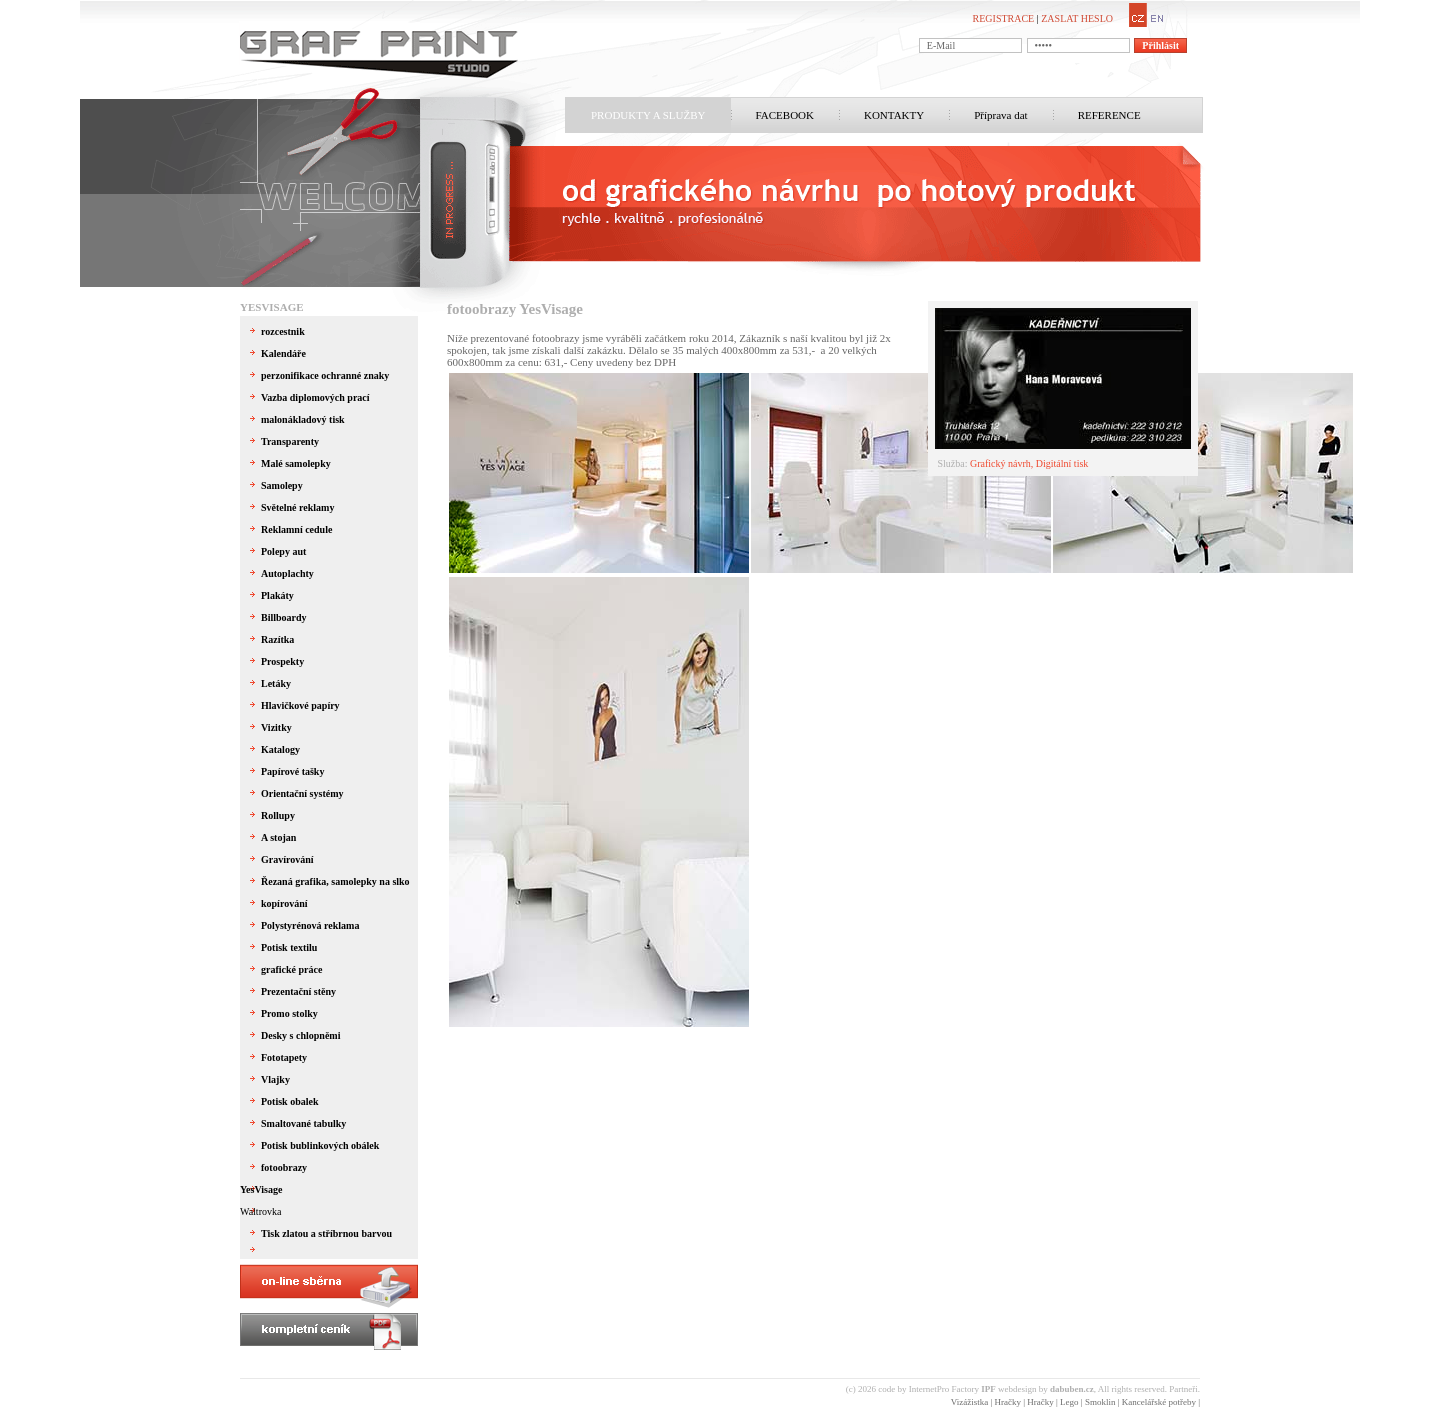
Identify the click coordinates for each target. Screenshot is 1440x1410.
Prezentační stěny (298, 991)
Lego (1069, 1402)
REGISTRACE (1004, 18)
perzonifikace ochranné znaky (325, 375)
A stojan (278, 837)
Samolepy (282, 485)
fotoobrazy (284, 1167)
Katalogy (280, 749)
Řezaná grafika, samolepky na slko (335, 881)
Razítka (277, 639)
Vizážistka (969, 1402)
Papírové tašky (292, 771)
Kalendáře (283, 353)
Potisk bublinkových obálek (320, 1145)
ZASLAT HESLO (1077, 18)
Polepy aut (283, 551)
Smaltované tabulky (303, 1123)
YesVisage (272, 307)
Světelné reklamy (297, 507)
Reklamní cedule (296, 529)
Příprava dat (1000, 115)
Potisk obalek (290, 1101)
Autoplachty (287, 573)
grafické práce (291, 969)
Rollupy (278, 815)
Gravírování (287, 859)
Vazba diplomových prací (315, 397)
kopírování (284, 903)
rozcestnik (283, 331)
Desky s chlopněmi (300, 1035)
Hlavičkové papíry (300, 705)
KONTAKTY (894, 115)
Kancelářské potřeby (1159, 1402)
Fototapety (284, 1057)
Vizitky (276, 727)
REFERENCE (1109, 115)
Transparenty (290, 441)
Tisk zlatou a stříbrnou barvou (326, 1233)
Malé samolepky (296, 463)
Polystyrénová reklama (310, 925)
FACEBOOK (785, 115)
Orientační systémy (302, 793)
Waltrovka (260, 1211)
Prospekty (282, 661)
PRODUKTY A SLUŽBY (648, 115)
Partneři (1183, 1389)
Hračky (1007, 1402)
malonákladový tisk (303, 419)
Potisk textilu (289, 947)
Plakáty (277, 595)
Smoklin (1100, 1402)
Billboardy (284, 617)
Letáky (276, 683)
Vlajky (275, 1079)
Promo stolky (289, 1013)
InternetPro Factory (952, 1389)
